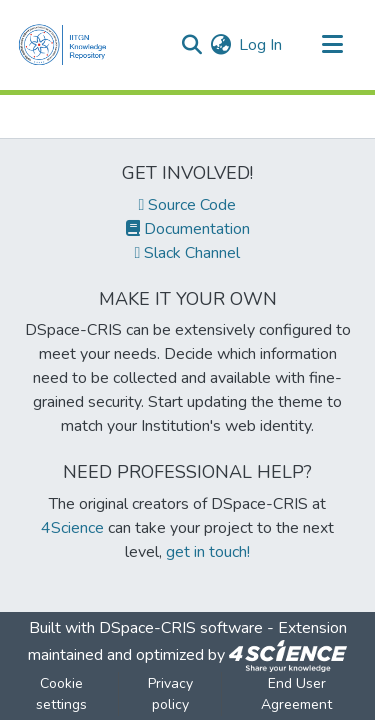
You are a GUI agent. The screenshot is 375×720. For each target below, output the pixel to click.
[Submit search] (191, 45)
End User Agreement (296, 694)
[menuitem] (220, 45)
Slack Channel (188, 253)
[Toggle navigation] (332, 45)
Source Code (188, 205)
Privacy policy (170, 694)
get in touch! (208, 552)
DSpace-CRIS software (181, 628)
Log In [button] (261, 45)
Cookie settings (61, 694)
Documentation (188, 229)
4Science (72, 528)
